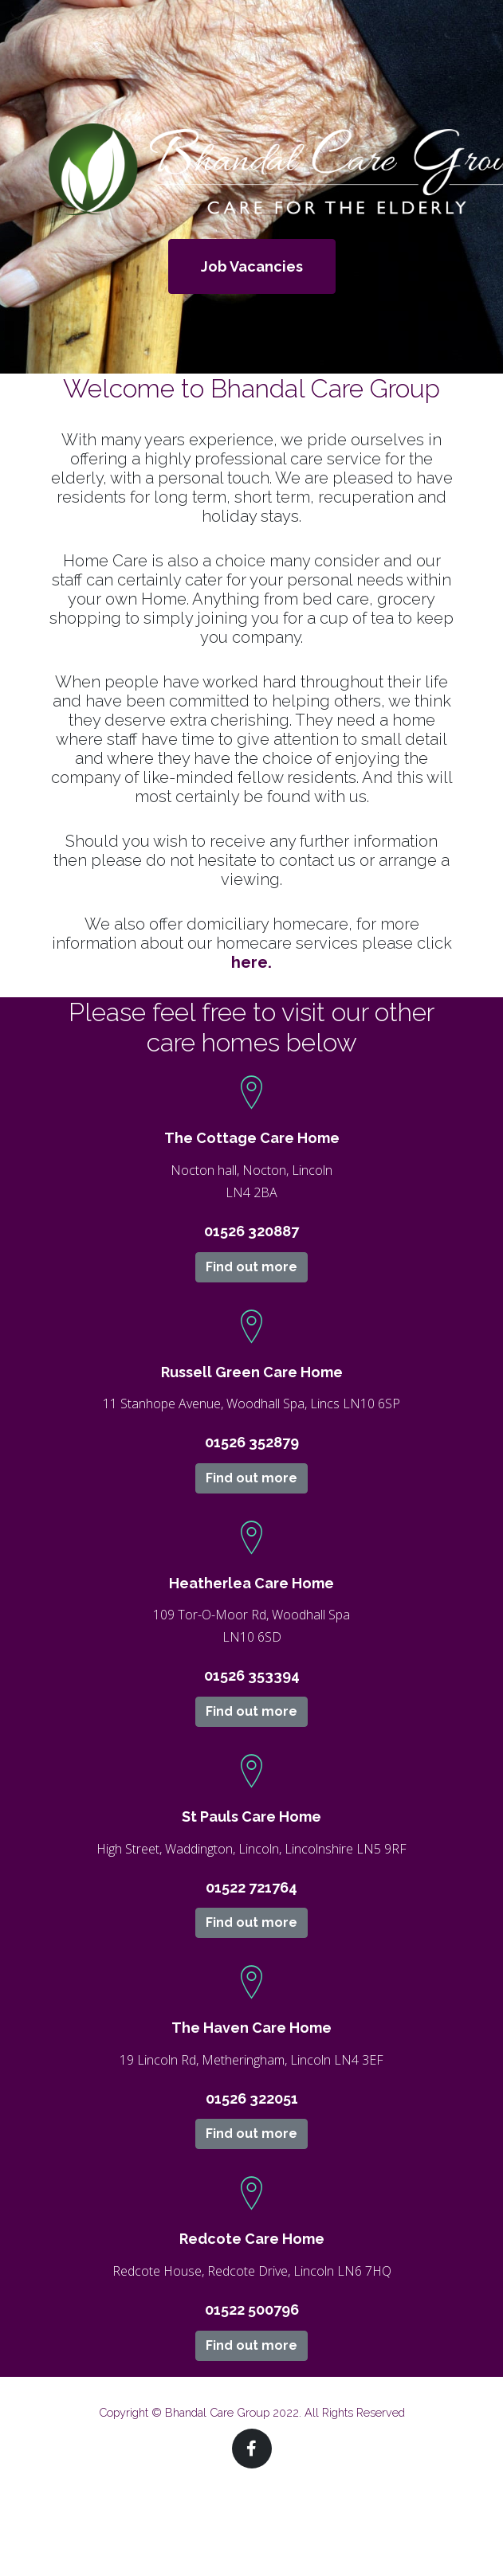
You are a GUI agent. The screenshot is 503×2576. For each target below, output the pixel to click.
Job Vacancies (252, 266)
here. (251, 962)
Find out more (251, 1266)
